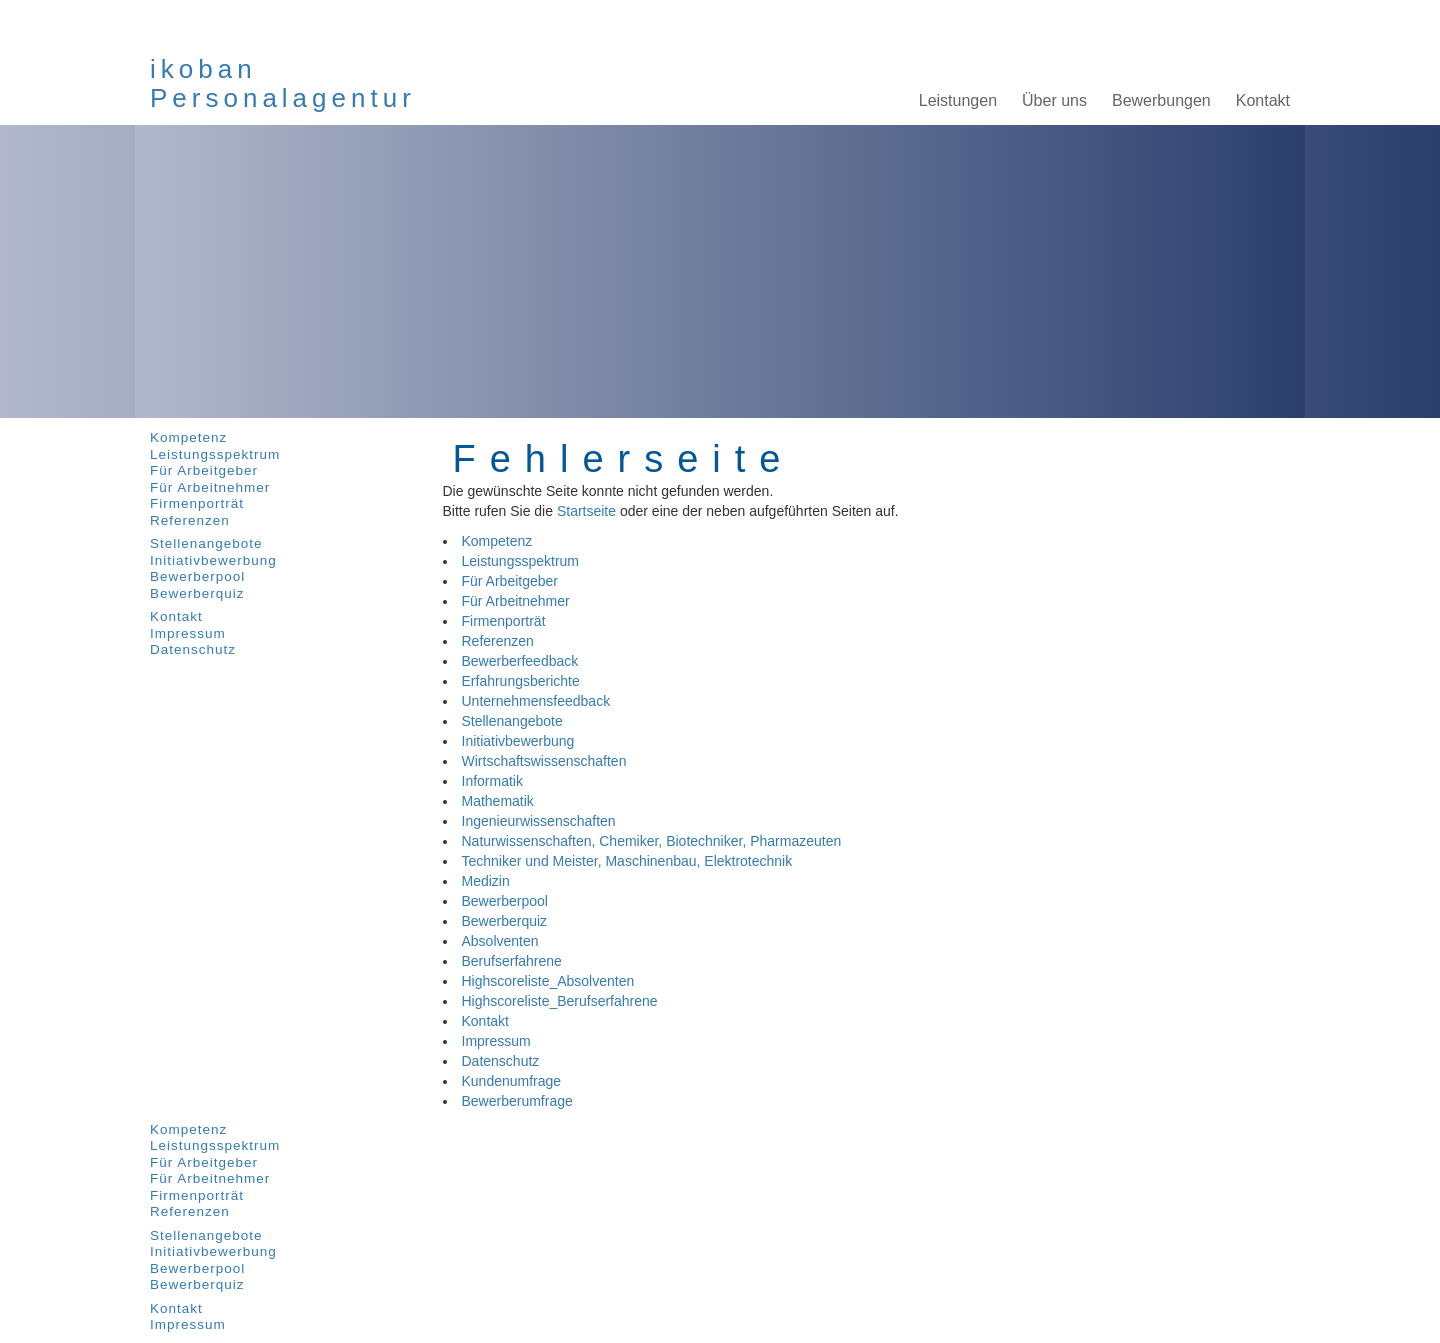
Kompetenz (188, 437)
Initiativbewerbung (213, 560)
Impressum (188, 633)
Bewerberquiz (197, 593)
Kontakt (176, 616)
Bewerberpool (197, 576)
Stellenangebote (206, 543)
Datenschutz (193, 649)
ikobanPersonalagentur (283, 83)
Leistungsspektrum (215, 454)
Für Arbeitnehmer (210, 487)
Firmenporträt (197, 503)
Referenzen (190, 520)
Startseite (586, 511)
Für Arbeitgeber (204, 470)
